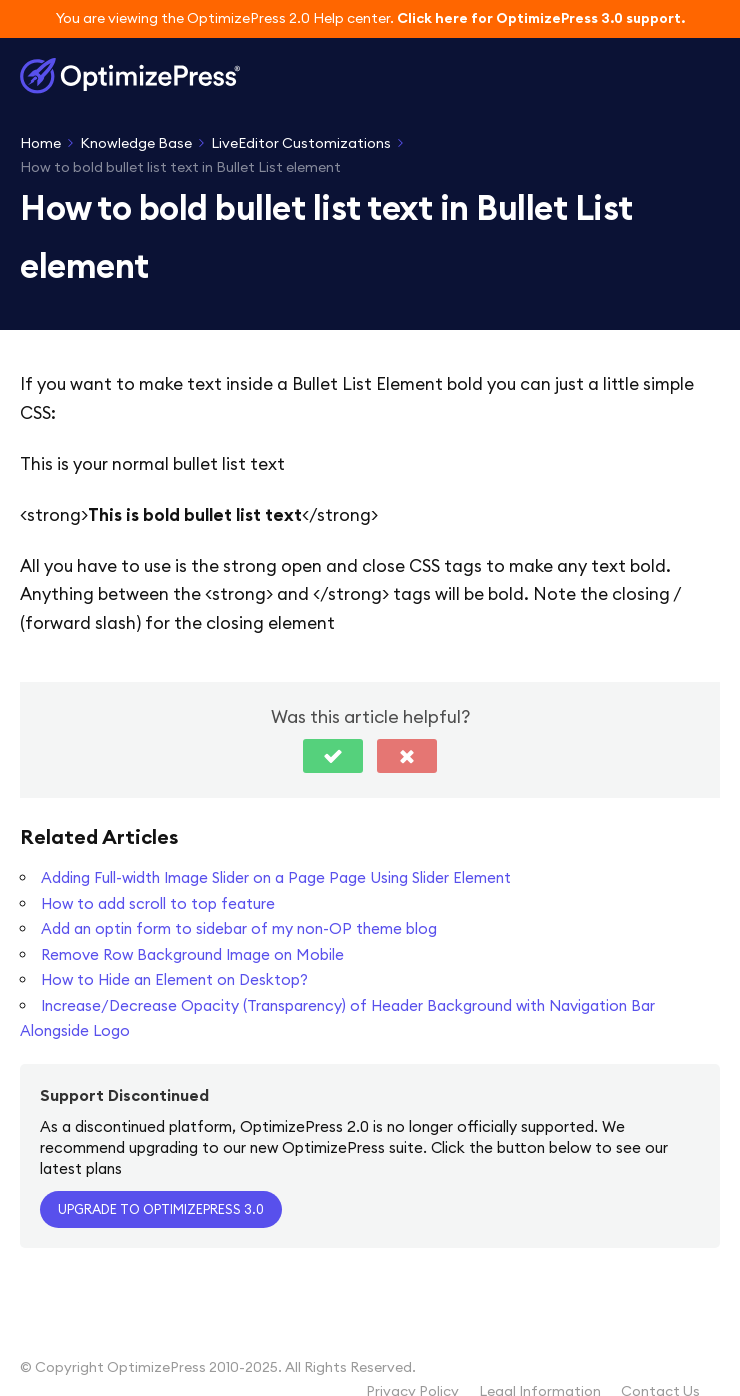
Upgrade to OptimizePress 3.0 (161, 1209)
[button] (333, 756)
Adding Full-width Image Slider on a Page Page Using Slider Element (276, 877)
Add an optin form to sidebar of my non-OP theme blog (239, 928)
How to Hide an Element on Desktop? (174, 979)
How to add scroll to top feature (158, 903)
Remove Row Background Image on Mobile (192, 954)
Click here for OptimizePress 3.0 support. (541, 18)
